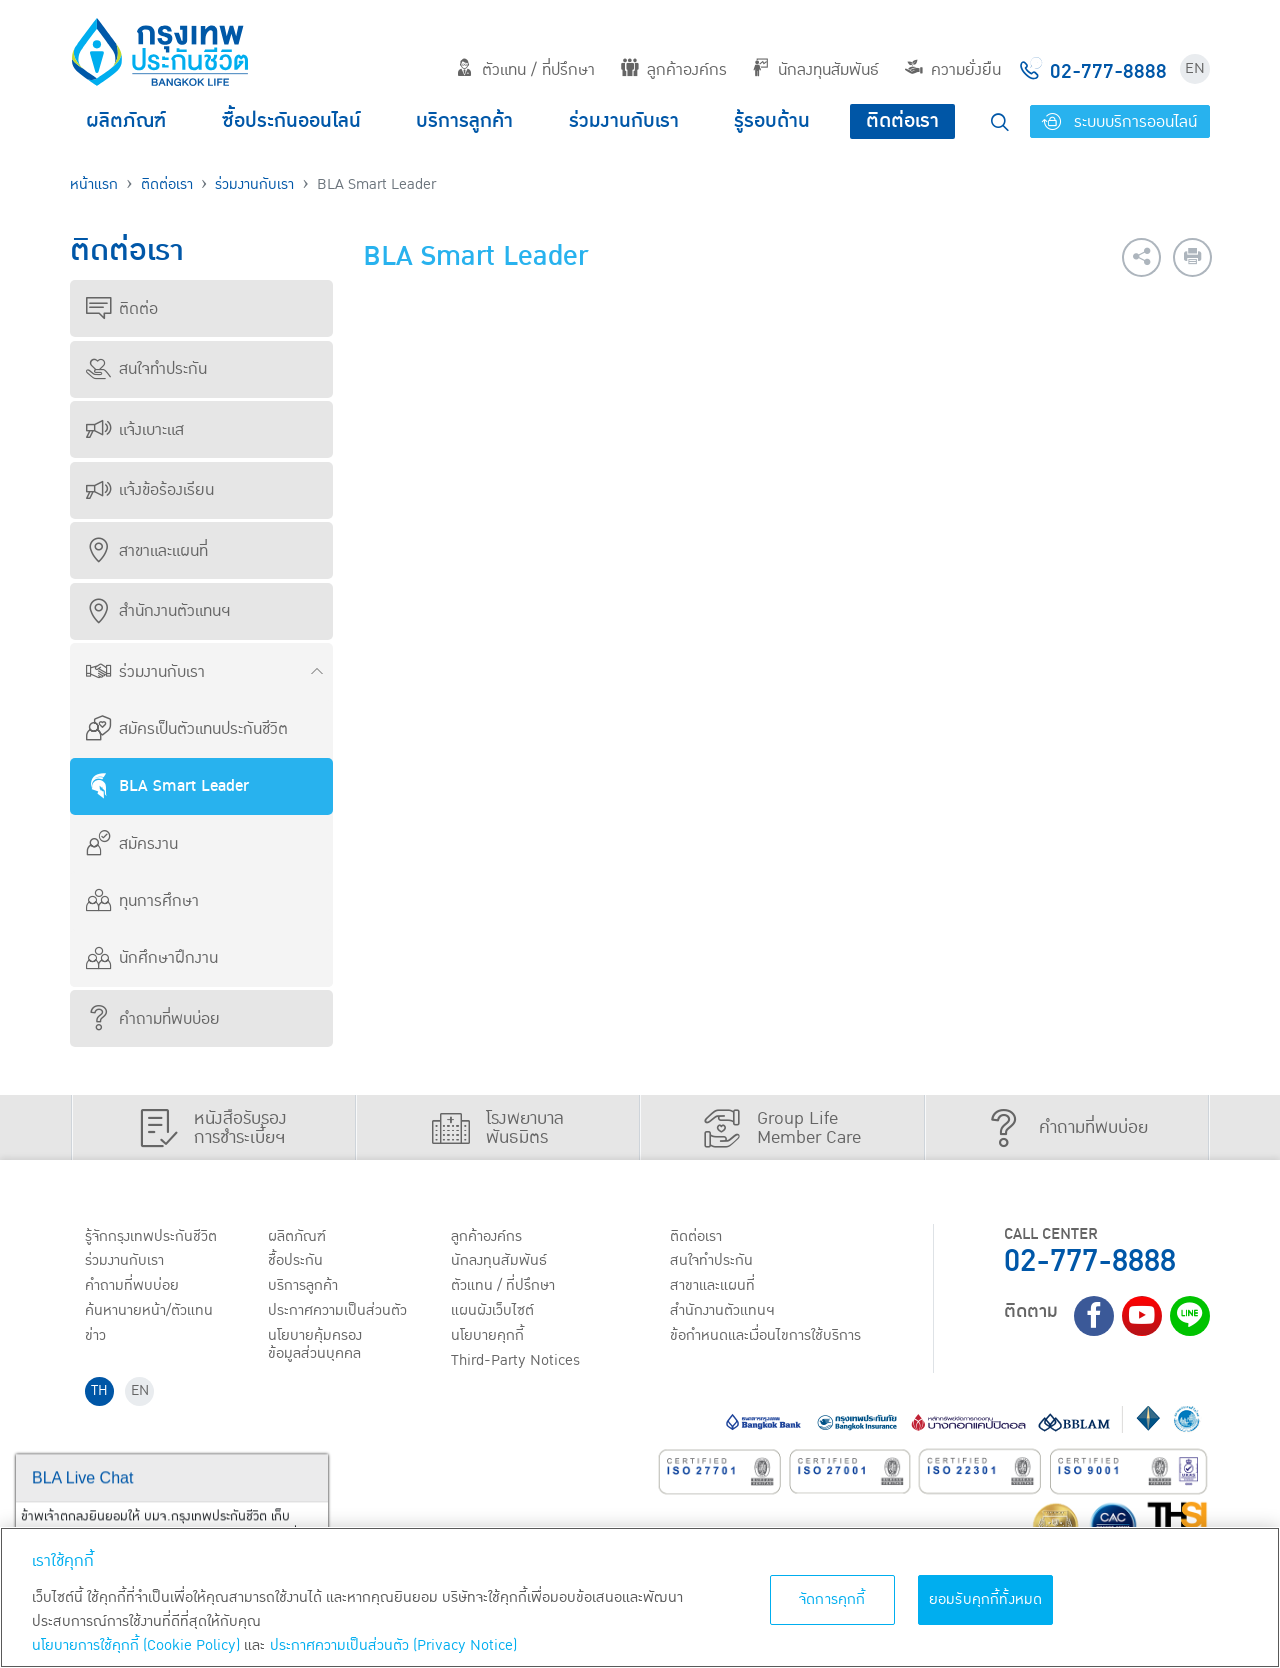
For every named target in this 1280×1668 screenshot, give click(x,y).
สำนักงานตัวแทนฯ (158, 611)
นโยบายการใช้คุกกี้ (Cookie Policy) (136, 1645)
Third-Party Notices (519, 1364)
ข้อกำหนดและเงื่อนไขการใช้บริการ (770, 1339)
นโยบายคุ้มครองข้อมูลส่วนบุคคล (318, 1348)
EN (1195, 68)
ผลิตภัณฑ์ (126, 121)
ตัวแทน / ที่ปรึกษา (525, 70)
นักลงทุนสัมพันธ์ (815, 70)
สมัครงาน (132, 844)
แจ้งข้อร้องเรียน (150, 490)
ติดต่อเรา (902, 121)
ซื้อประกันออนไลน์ (291, 121)
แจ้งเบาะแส (135, 430)
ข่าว (97, 1339)
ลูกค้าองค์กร (674, 70)
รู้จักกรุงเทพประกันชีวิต (153, 1237)
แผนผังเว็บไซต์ (494, 1313)
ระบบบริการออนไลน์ (1119, 122)
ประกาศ (340, 1313)
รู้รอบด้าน (772, 121)
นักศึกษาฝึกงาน (152, 958)
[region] (640, 1597)
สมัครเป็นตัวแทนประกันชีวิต (187, 729)
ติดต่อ (122, 309)
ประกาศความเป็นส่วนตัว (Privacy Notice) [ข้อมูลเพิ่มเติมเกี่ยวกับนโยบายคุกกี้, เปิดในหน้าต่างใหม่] (393, 1645)
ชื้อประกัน (297, 1262)
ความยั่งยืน (953, 70)
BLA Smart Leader (167, 786)
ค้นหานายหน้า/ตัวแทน (152, 1313)
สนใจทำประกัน (146, 369)
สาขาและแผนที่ (147, 551)
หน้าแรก (94, 184)
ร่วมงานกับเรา (624, 121)
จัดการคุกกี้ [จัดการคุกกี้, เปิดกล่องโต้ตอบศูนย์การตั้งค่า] (832, 1599)
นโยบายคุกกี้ (489, 1339)
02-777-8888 (1090, 1261)
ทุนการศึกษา (142, 901)
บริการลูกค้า (464, 121)
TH (101, 1396)
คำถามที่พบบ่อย (153, 1019)
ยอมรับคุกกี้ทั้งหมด (986, 1599)
